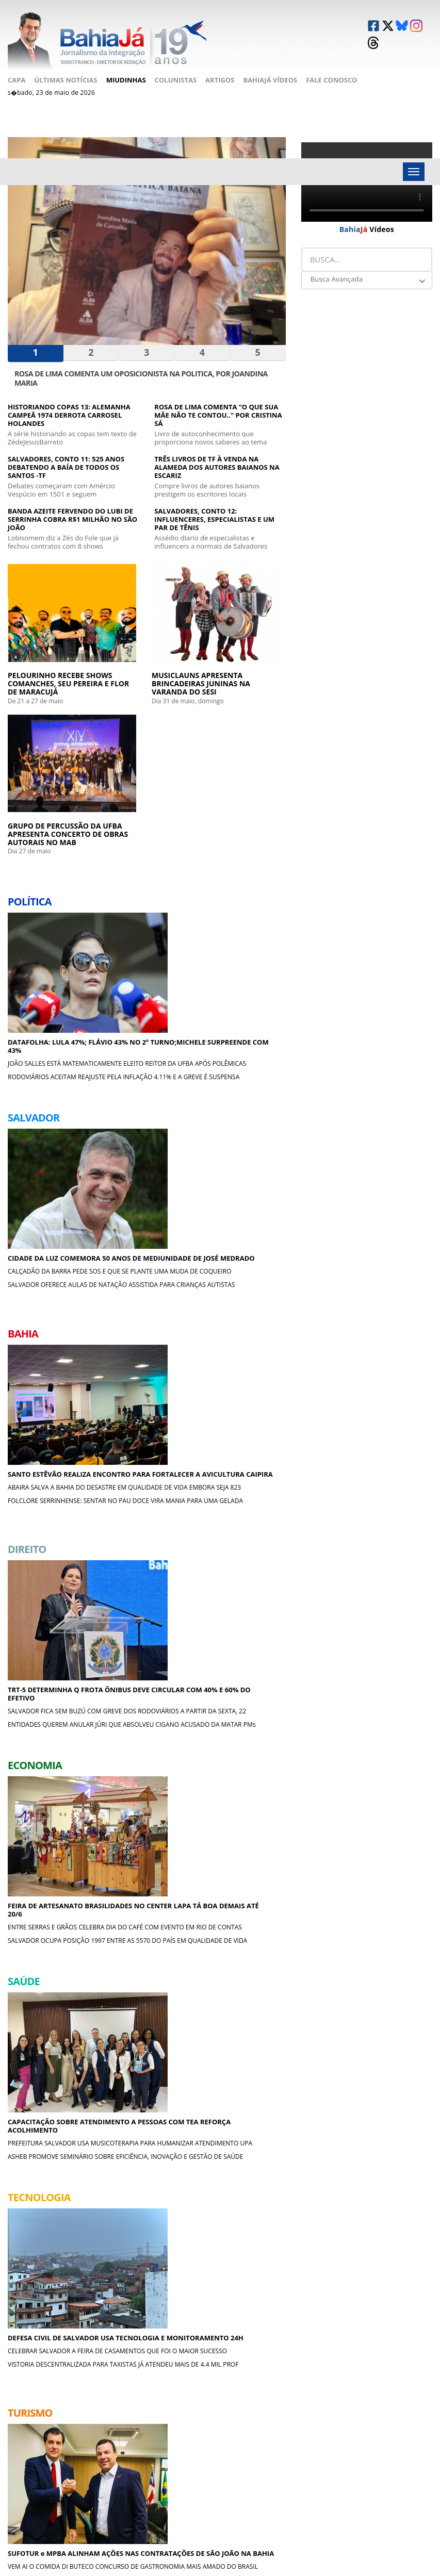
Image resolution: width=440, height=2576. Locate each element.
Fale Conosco (331, 64)
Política (132, 2411)
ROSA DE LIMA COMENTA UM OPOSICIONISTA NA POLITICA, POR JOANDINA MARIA (140, 363)
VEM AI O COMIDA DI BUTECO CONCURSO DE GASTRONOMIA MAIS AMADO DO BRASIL (140, 1474)
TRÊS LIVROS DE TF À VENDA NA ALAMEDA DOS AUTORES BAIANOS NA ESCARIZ (216, 453)
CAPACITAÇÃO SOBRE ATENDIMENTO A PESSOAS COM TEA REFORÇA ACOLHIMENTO (238, 1225)
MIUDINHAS (36, 2025)
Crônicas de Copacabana (377, 2464)
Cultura (205, 2460)
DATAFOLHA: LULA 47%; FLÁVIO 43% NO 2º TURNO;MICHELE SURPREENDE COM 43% (47, 812)
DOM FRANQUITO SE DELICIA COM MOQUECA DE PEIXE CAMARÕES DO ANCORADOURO (385, 2055)
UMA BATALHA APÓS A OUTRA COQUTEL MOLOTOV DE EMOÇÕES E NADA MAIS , (384, 2133)
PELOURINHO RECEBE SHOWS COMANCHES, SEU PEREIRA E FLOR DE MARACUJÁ (46, 635)
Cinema (277, 2473)
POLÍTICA (178, 2025)
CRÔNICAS (35, 2107)
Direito (130, 2448)
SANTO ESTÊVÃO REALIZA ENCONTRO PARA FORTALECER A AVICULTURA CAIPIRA (238, 812)
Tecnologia (211, 2411)
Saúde (128, 2473)
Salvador (134, 2423)
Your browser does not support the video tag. (366, 166)
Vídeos (366, 213)
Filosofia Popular (387, 2448)
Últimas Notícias (65, 64)
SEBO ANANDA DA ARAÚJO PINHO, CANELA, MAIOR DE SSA (235, 2216)
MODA (324, 2272)
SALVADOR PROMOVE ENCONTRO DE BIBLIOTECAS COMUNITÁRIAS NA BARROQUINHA (91, 2055)
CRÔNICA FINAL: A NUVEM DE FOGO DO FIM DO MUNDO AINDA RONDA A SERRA (381, 2220)
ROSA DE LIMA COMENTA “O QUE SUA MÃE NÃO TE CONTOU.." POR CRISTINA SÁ (218, 401)
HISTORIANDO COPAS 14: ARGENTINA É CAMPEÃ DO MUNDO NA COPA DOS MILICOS (241, 1709)
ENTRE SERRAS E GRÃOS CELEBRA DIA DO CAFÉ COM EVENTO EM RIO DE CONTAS (244, 1050)
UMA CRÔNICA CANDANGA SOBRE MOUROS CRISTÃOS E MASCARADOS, (238, 2298)
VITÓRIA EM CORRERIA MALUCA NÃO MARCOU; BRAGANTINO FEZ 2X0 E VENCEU (231, 2137)
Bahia (127, 2436)
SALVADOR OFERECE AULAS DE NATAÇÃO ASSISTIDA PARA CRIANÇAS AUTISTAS (145, 876)
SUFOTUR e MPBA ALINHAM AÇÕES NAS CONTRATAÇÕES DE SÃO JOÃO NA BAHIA (145, 1436)
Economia (135, 2460)
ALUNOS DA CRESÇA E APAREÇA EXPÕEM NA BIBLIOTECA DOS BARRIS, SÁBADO (44, 1884)
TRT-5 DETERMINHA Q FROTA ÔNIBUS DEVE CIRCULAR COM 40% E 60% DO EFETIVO (141, 1016)
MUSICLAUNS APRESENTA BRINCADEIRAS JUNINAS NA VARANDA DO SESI (146, 639)
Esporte (204, 2448)
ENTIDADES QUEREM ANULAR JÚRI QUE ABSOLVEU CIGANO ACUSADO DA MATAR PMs (143, 1093)
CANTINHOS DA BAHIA (203, 2190)
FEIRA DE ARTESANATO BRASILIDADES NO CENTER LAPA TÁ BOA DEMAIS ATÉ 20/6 (241, 1016)
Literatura (375, 2411)
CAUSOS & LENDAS (343, 2190)
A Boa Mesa (283, 2436)
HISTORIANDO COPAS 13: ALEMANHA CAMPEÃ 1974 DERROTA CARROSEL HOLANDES (69, 401)
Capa (16, 64)
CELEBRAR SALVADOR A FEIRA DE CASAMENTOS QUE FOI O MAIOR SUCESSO (49, 1470)
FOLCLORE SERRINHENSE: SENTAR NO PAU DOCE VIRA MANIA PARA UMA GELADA (243, 876)
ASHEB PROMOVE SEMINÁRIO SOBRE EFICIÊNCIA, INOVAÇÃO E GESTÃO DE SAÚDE (238, 1306)
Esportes (280, 2460)
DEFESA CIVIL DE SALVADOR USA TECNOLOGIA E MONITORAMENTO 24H (46, 1436)
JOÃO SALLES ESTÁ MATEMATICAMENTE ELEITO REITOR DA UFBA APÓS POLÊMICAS (48, 850)
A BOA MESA (331, 2025)
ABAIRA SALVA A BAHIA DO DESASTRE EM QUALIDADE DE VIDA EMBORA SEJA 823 (242, 846)
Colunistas (176, 64)
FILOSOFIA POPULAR (53, 2272)
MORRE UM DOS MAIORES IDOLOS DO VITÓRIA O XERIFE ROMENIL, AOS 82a (241, 1675)
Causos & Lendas (384, 2436)
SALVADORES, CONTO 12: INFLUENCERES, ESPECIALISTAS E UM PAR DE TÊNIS (214, 505)
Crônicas (280, 2448)
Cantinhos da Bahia (390, 2423)
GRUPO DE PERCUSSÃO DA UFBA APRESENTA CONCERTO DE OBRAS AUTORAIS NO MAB (243, 635)
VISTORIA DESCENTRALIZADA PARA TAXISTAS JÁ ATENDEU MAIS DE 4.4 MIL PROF (47, 1504)
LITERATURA (37, 2190)
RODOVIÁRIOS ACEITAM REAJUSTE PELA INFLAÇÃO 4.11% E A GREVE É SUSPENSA (45, 888)
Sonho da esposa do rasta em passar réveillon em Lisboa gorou (87, 2298)
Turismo (205, 2423)
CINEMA (324, 2107)
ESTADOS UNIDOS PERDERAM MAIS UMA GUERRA (81, 2133)
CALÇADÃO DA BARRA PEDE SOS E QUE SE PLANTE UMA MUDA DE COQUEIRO (146, 846)
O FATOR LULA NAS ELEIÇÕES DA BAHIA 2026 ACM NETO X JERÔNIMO (233, 2051)
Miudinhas (126, 64)
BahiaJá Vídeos (270, 64)
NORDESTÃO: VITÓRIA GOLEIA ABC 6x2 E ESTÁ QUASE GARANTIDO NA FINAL (241, 1641)
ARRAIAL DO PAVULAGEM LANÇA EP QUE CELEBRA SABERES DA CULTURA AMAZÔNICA (142, 1512)
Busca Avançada (337, 263)
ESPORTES (187, 2107)
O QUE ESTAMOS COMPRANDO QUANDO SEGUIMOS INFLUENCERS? (381, 2298)
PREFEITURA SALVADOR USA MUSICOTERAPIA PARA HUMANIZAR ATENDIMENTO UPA (244, 1267)
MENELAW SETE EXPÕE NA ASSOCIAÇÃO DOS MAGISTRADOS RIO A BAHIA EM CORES (48, 1922)
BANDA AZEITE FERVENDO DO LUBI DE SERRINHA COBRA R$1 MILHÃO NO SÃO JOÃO (72, 505)
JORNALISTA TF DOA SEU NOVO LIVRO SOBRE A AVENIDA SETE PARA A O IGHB (48, 1845)
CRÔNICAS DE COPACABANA (215, 2272)
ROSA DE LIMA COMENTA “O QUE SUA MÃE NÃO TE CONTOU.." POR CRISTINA (90, 2216)
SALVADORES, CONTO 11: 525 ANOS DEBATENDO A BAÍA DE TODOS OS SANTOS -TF (66, 453)
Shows (202, 2436)
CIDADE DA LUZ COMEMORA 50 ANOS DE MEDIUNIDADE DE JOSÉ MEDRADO (146, 812)
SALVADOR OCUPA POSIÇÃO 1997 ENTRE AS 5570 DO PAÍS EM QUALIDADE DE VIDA (244, 1084)
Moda (366, 2481)
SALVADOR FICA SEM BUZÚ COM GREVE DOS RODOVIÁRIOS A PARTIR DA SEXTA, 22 (145, 1054)
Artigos (219, 64)
